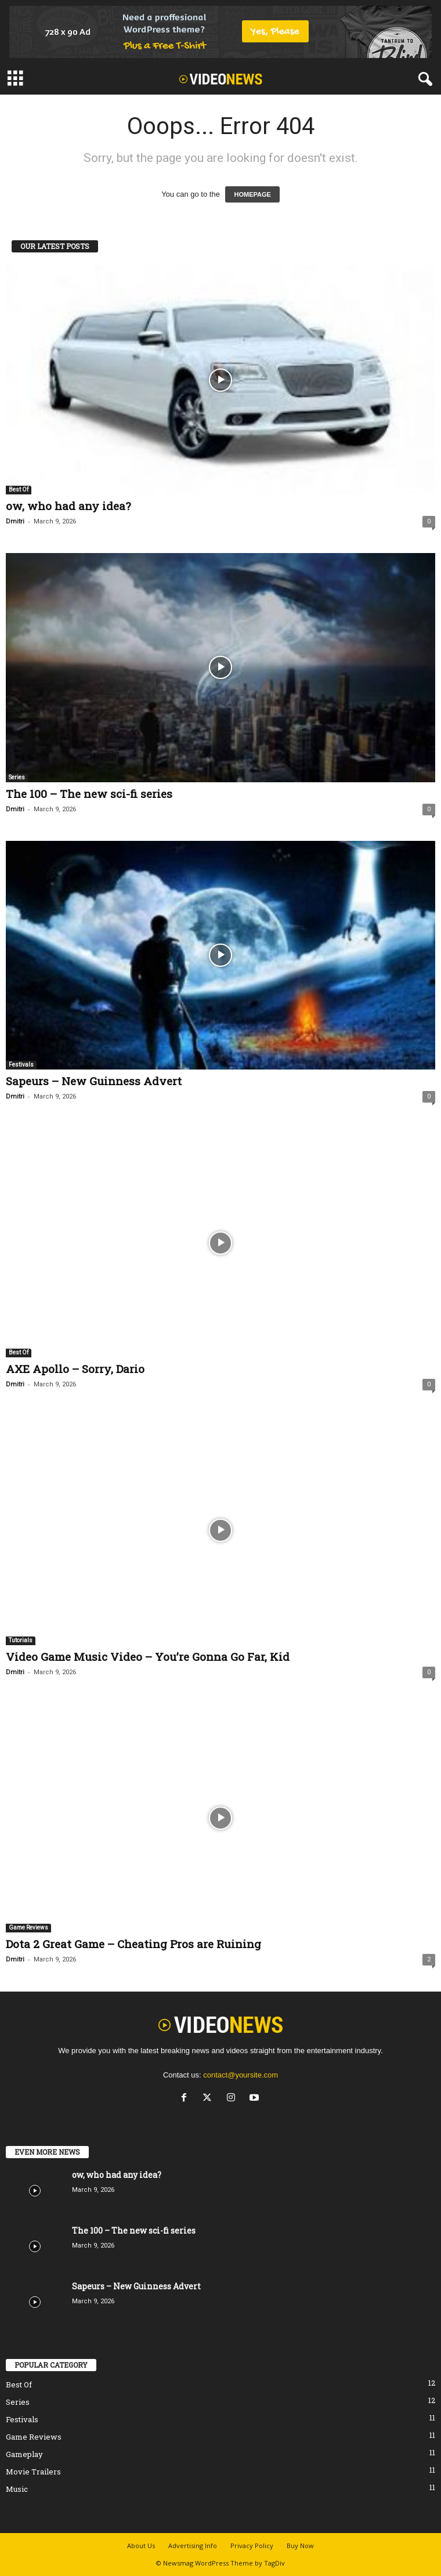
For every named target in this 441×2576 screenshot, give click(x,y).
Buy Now (300, 2545)
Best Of (18, 489)
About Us (141, 2545)
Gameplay (24, 2454)
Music (17, 2489)
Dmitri (15, 521)
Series (17, 777)
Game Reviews (28, 1927)
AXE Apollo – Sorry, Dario (75, 1368)
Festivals (21, 1064)
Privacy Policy (251, 2545)
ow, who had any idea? (68, 505)
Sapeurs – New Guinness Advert (94, 1081)
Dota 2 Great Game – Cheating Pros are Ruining (133, 1943)
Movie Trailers (33, 2471)
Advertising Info (192, 2545)
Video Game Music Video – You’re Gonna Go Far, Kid (148, 1656)
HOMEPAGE (252, 194)
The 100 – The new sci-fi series (89, 793)
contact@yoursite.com (240, 2075)
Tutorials (20, 1640)
